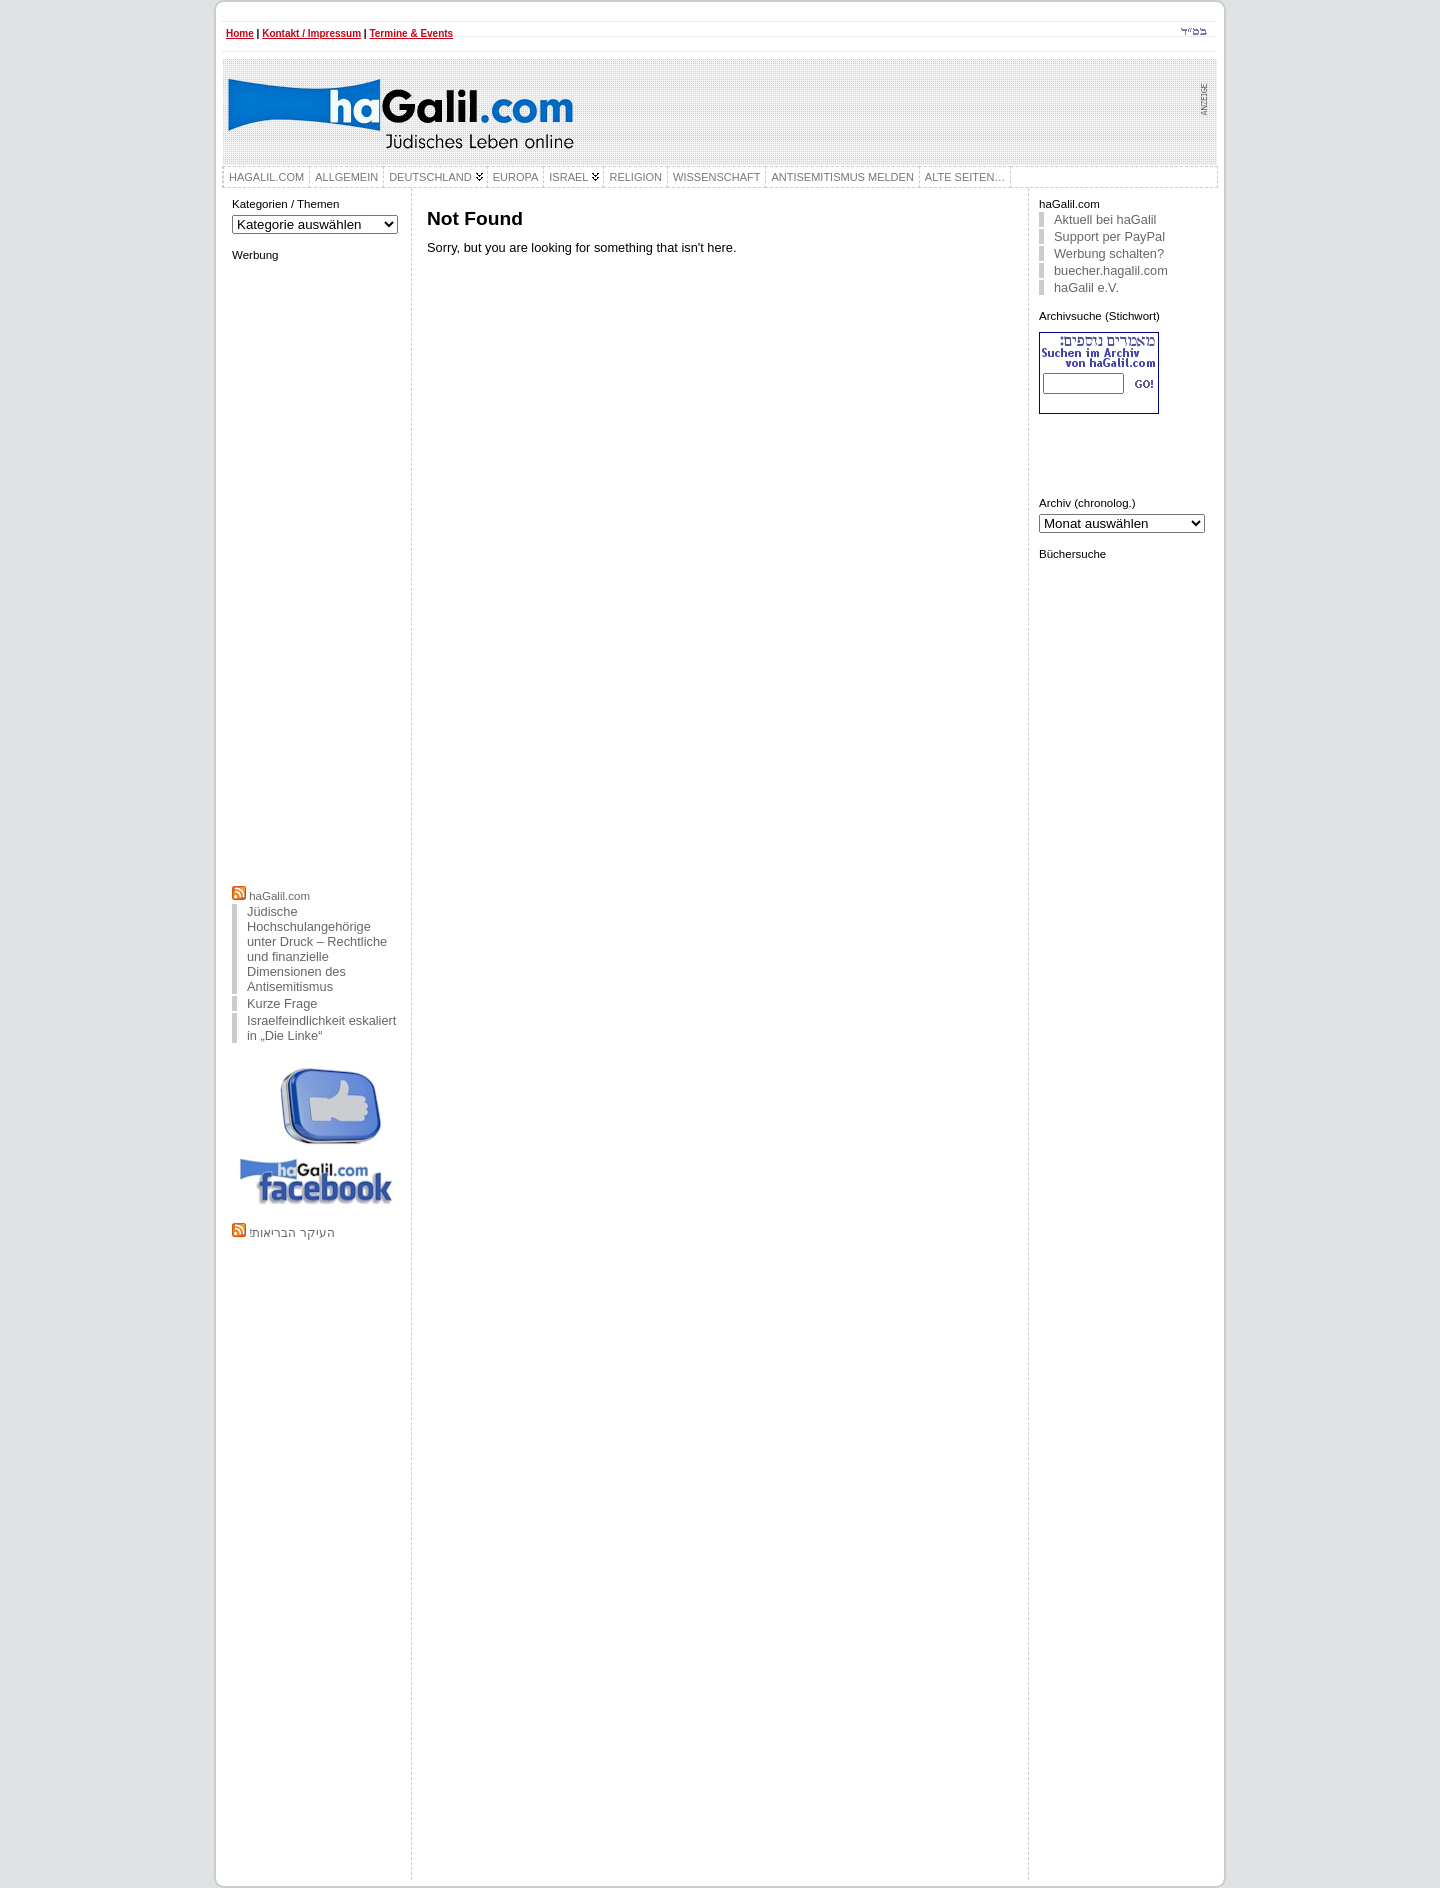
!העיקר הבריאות (291, 1233)
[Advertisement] (317, 571)
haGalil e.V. (1086, 287)
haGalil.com (279, 896)
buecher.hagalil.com (1111, 270)
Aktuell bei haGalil (1105, 219)
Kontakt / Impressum (311, 33)
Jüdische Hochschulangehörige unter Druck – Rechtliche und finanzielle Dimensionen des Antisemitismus (317, 949)
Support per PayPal (1109, 236)
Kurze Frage (282, 1003)
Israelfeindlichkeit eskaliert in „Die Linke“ (321, 1028)
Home (240, 33)
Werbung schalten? (1109, 253)
